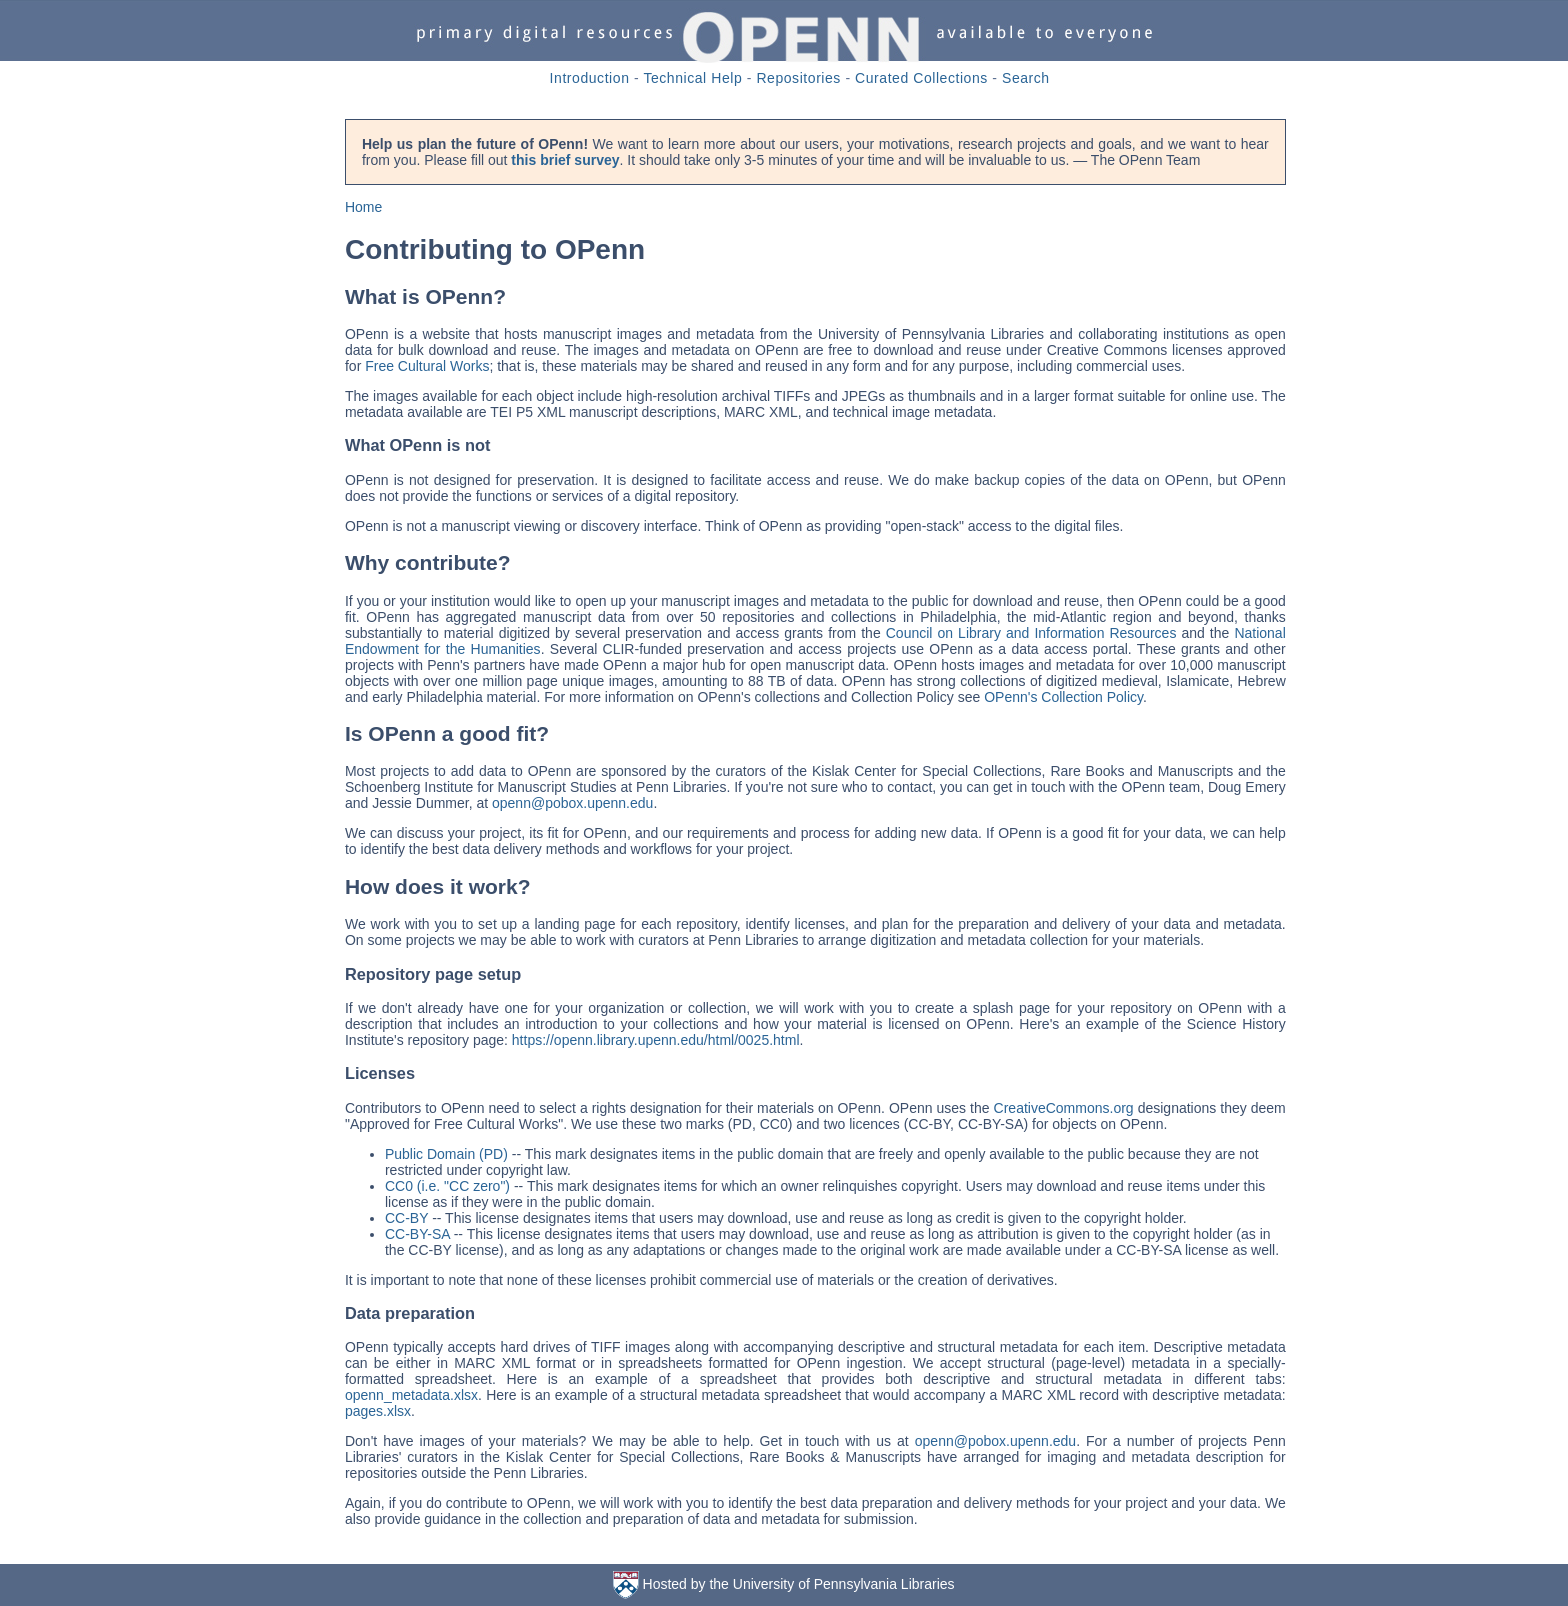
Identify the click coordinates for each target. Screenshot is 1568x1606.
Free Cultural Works (427, 366)
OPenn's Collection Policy (1063, 697)
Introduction (590, 78)
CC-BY (406, 1218)
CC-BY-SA (417, 1234)
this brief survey (565, 160)
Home (363, 207)
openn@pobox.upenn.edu (572, 803)
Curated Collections (921, 78)
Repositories (798, 78)
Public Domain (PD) (446, 1154)
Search (1026, 78)
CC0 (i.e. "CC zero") (447, 1186)
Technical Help (692, 78)
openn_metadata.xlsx (411, 1395)
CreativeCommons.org (1064, 1108)
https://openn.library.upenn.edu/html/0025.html (656, 1040)
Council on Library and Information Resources (1031, 633)
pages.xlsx (378, 1411)
